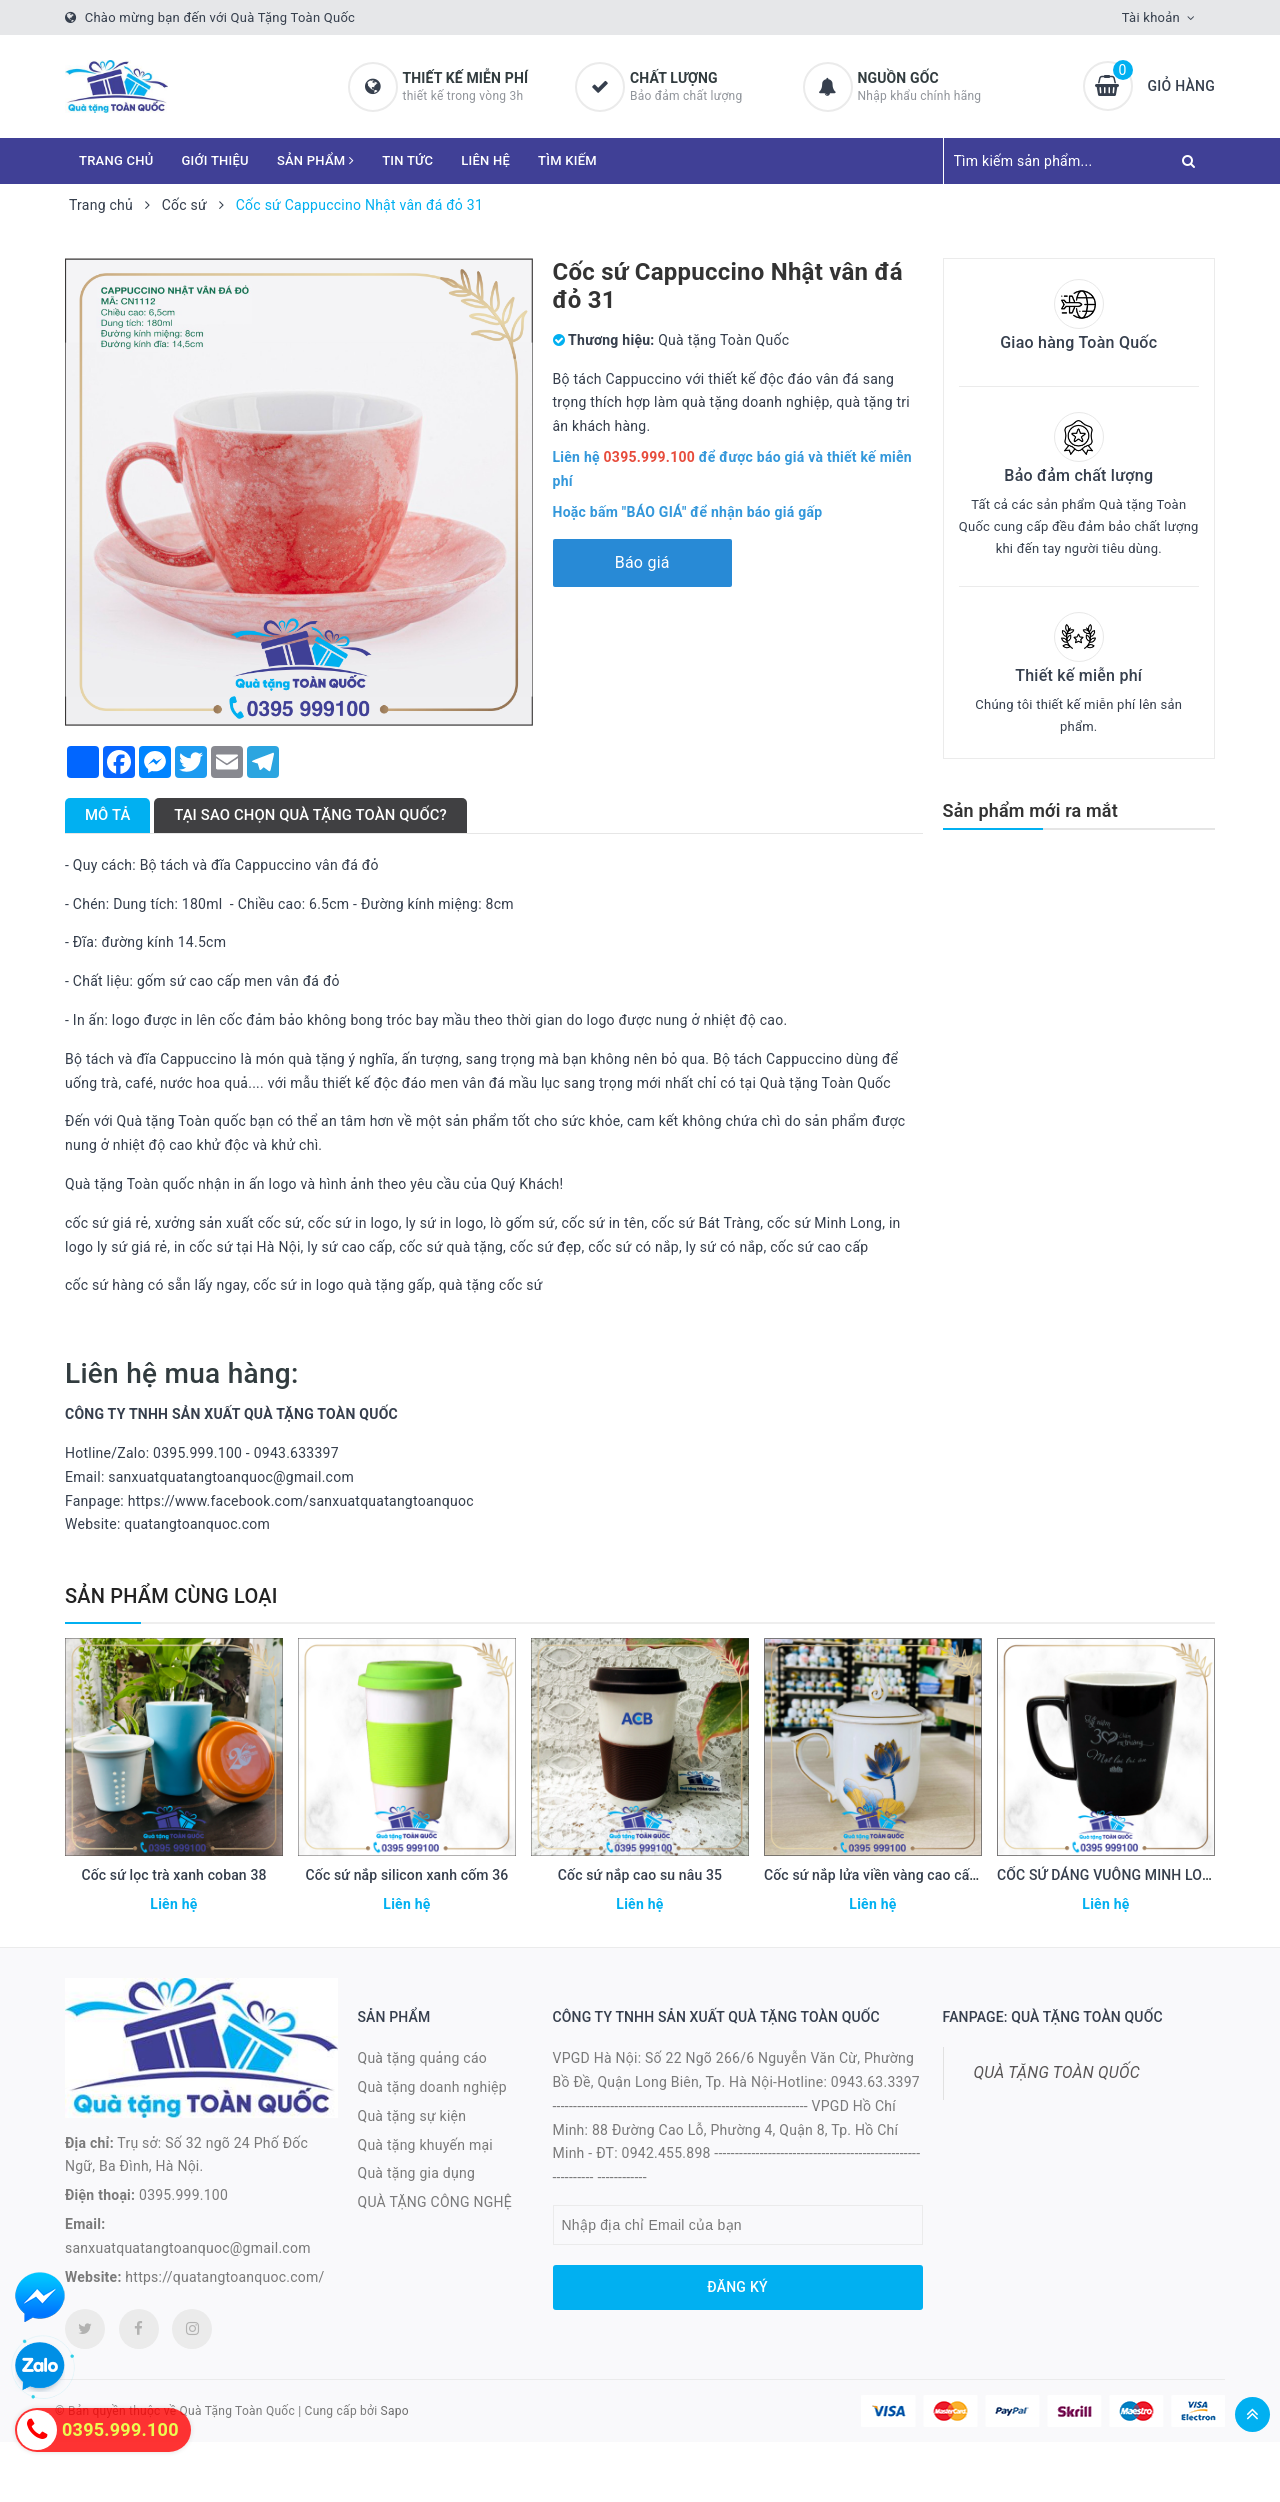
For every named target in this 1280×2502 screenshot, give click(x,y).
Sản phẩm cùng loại (171, 1596)
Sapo (395, 2411)
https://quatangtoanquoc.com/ (224, 2277)
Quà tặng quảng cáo (422, 2058)
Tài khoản (1151, 17)
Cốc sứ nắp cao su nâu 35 (640, 1875)
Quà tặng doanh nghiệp (432, 2087)
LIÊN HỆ (485, 160)
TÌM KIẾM (567, 160)
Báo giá (642, 562)
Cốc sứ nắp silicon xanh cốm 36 (407, 1875)
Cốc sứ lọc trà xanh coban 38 (173, 1875)
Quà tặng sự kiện (412, 2116)
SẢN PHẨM (315, 160)
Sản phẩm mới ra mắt (1030, 810)
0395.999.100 (183, 2195)
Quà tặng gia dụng (417, 2173)
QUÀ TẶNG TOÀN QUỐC (1057, 2072)
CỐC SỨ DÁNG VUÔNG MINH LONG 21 (1119, 1875)
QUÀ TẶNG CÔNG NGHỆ (435, 2202)
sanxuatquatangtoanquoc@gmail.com (188, 2248)
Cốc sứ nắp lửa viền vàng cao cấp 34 (880, 1875)
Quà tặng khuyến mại (425, 2145)
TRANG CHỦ (116, 160)
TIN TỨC (407, 160)
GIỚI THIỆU (215, 160)
